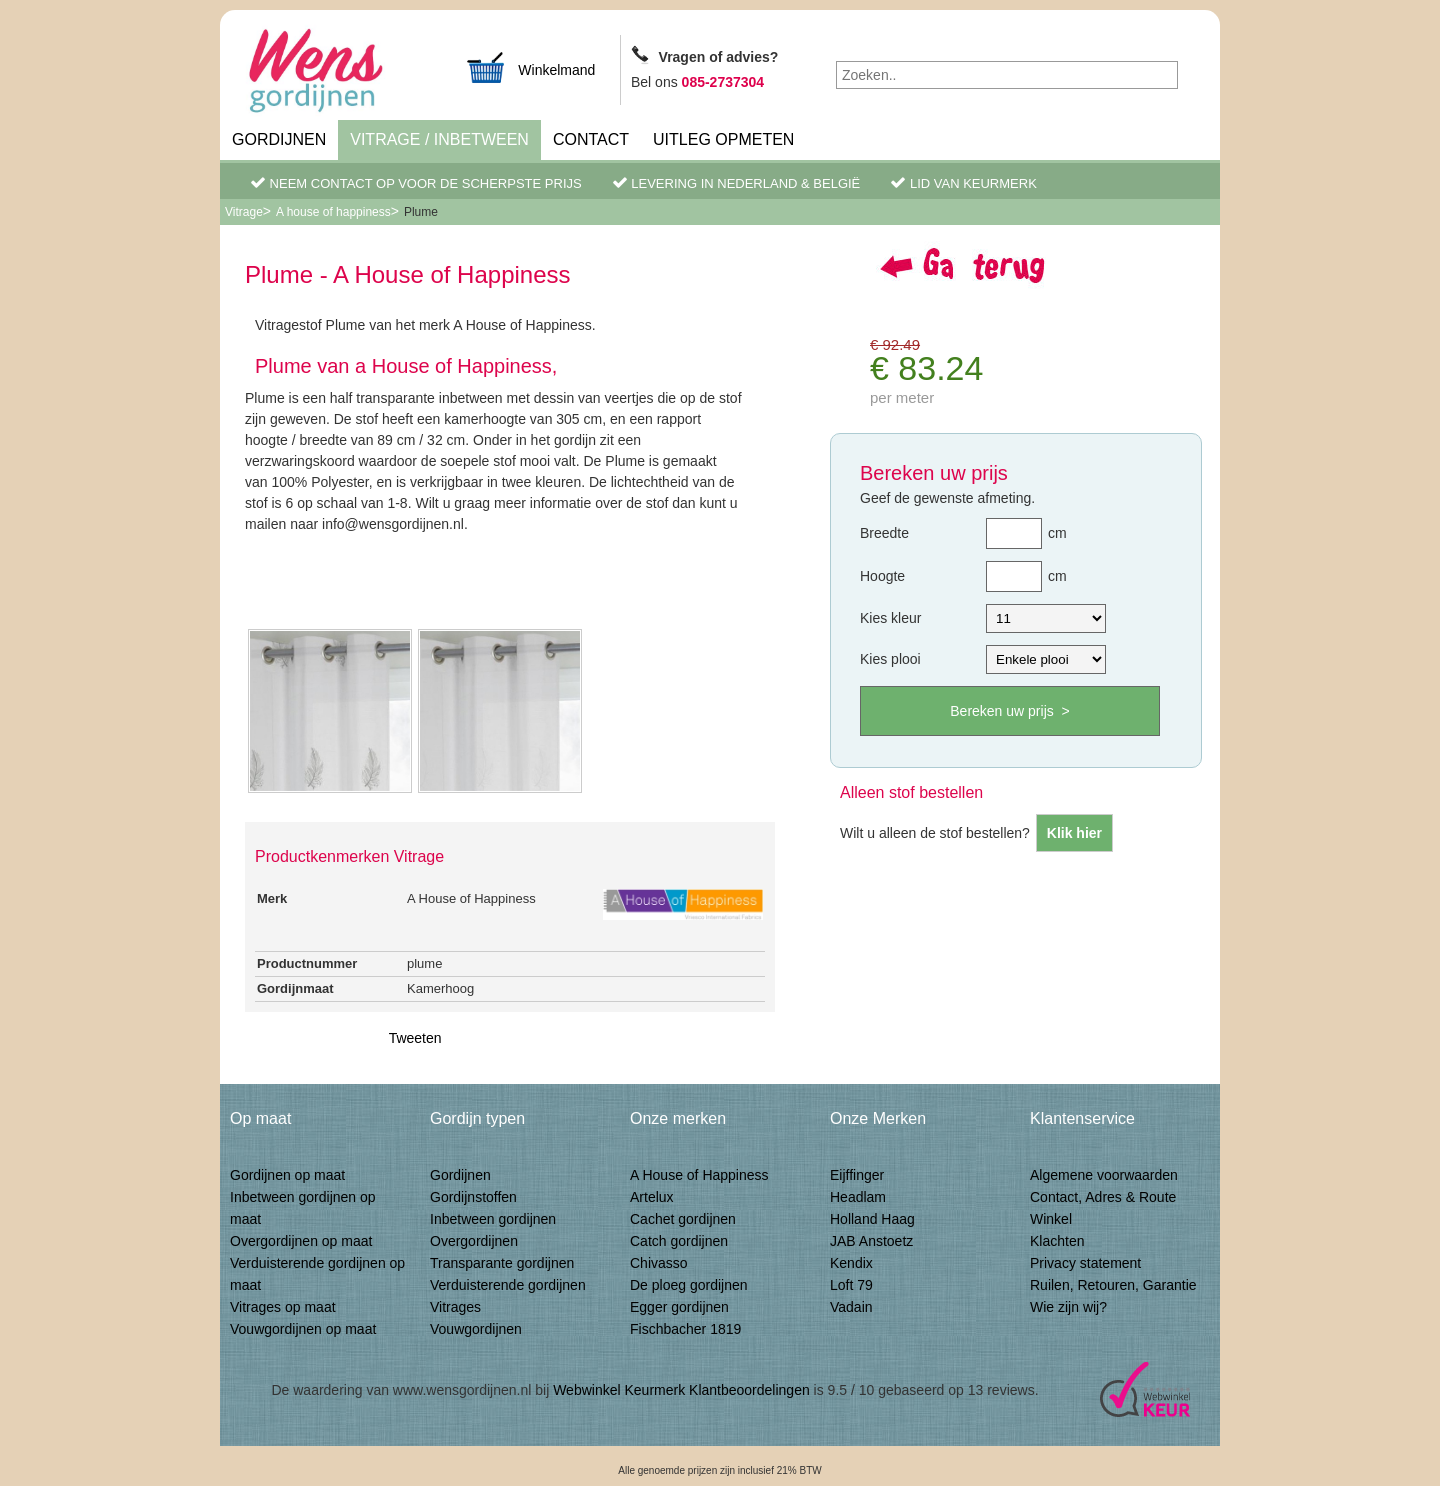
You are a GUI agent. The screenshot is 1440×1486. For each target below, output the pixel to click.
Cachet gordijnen (683, 1219)
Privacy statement (1085, 1263)
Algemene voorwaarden (1104, 1175)
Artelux (652, 1197)
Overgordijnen (474, 1241)
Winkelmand (530, 67)
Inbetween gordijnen (493, 1219)
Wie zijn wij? (1068, 1307)
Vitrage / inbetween (439, 139)
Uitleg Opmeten (723, 139)
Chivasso (659, 1263)
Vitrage (244, 212)
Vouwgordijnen (476, 1329)
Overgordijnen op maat (301, 1241)
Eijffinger (857, 1175)
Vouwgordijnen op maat (303, 1329)
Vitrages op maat (283, 1307)
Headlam (858, 1197)
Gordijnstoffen (473, 1197)
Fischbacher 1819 (685, 1329)
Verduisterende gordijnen (508, 1285)
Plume (421, 212)
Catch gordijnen (679, 1241)
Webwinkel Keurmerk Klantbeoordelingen (681, 1390)
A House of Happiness (699, 1175)
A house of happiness (333, 212)
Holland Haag (872, 1219)
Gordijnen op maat (287, 1175)
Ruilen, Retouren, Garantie (1113, 1285)
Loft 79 (851, 1285)
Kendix (851, 1263)
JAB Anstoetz (871, 1241)
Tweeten (415, 1038)
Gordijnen (279, 139)
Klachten (1057, 1241)
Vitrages (455, 1307)
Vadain (851, 1307)
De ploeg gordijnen (689, 1285)
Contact (591, 139)
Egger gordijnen (679, 1307)
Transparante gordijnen (502, 1263)
